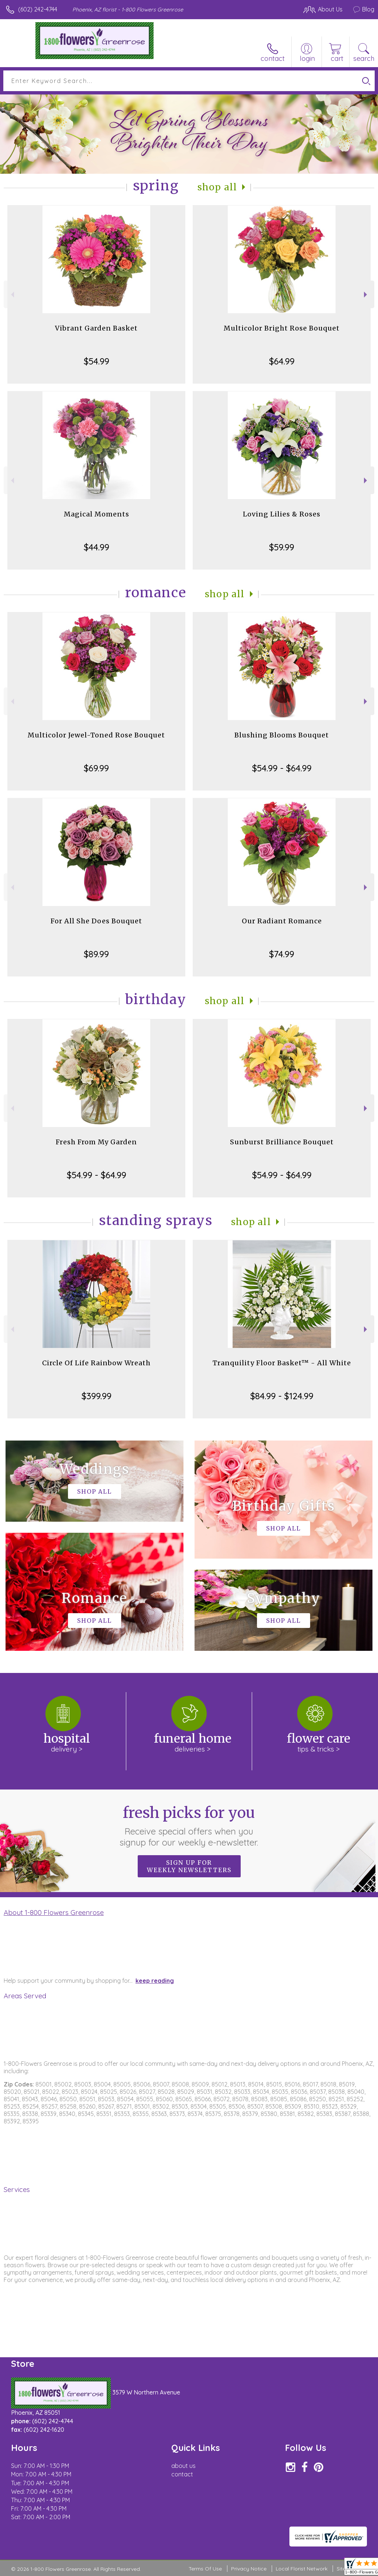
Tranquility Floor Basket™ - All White (282, 1363)
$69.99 (96, 768)
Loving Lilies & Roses (281, 514)
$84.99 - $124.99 (281, 1395)
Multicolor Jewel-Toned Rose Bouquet (96, 735)
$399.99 (96, 1395)
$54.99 (96, 361)
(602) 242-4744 (37, 9)
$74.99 (281, 953)
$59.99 (281, 547)
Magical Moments (96, 514)
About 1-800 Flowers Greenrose (54, 1912)
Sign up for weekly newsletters (189, 1866)
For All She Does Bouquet (96, 921)
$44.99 (96, 547)
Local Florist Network (301, 2568)
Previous (12, 294)
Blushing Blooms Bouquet (281, 735)
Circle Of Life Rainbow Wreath (96, 1363)
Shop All (217, 187)
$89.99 (96, 953)
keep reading (154, 1980)
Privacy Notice (249, 2568)
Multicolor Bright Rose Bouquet (282, 328)
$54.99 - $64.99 (282, 768)
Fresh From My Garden (96, 1142)
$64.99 (282, 361)
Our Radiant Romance (282, 921)
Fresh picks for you (189, 1826)
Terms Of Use (205, 2568)
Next (366, 294)
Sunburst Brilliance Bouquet (282, 1142)
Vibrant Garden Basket (96, 328)
